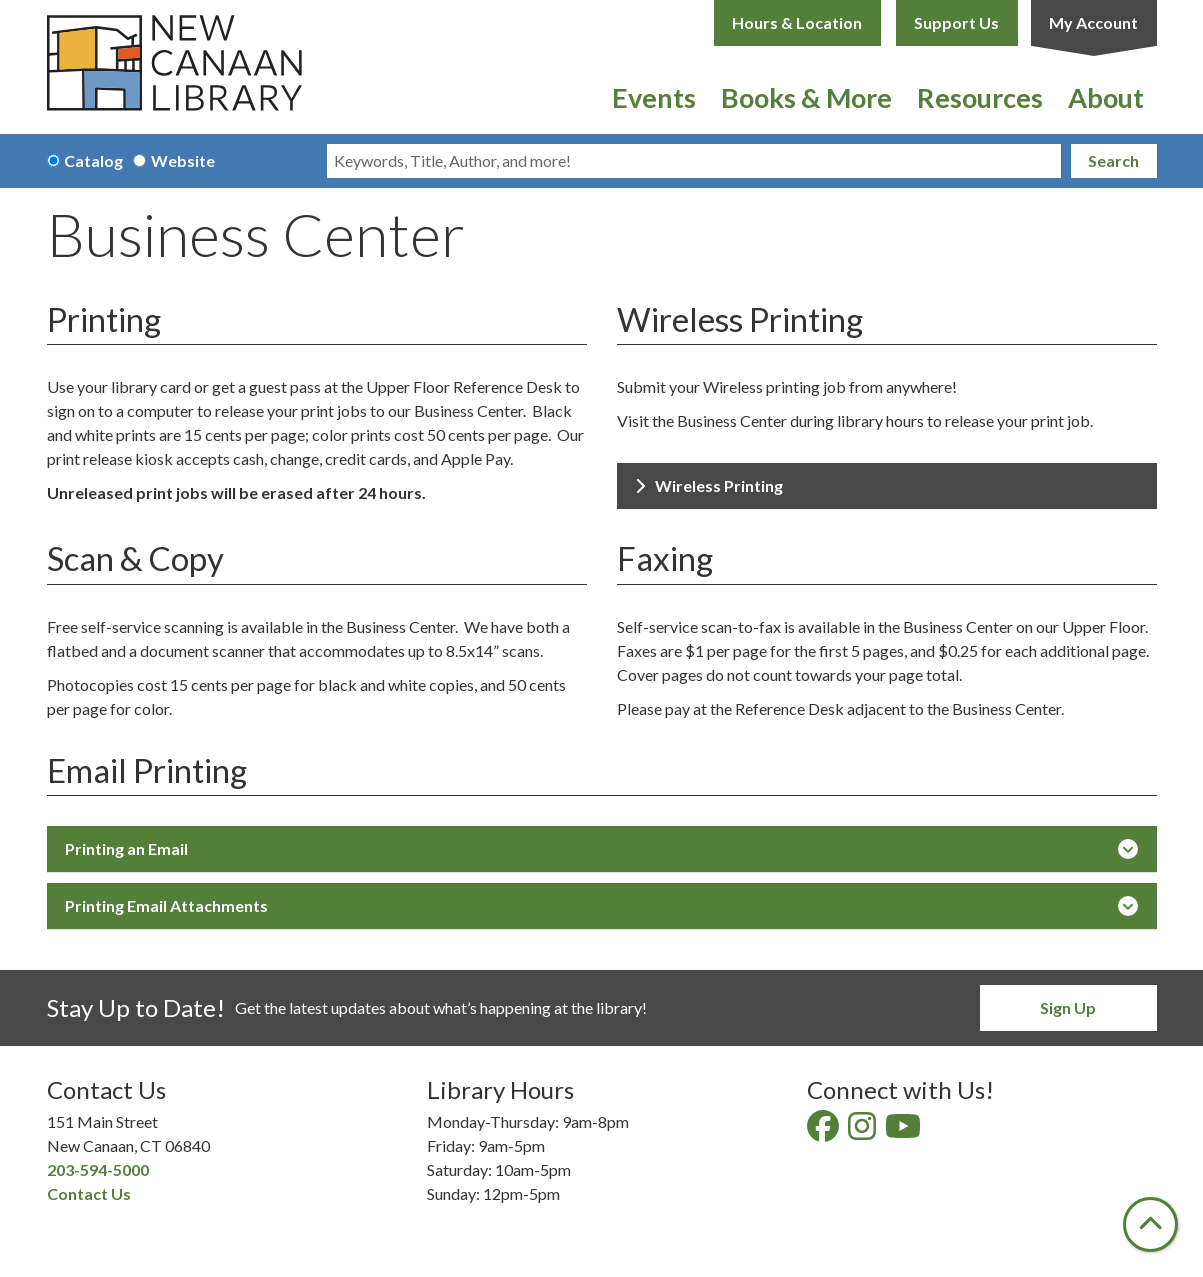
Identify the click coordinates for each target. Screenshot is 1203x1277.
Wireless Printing (709, 485)
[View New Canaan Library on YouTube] (904, 1131)
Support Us (956, 22)
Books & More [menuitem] (806, 97)
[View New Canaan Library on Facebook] (824, 1131)
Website (183, 160)
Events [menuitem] (654, 97)
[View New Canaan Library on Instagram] (863, 1131)
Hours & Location (797, 22)
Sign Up (1068, 1007)
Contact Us (89, 1193)
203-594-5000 (98, 1169)
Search (1113, 160)
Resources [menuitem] (980, 97)
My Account (1093, 22)
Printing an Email (601, 849)
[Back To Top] (1150, 1224)
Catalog (93, 160)
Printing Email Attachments (601, 906)
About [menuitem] (1106, 97)
